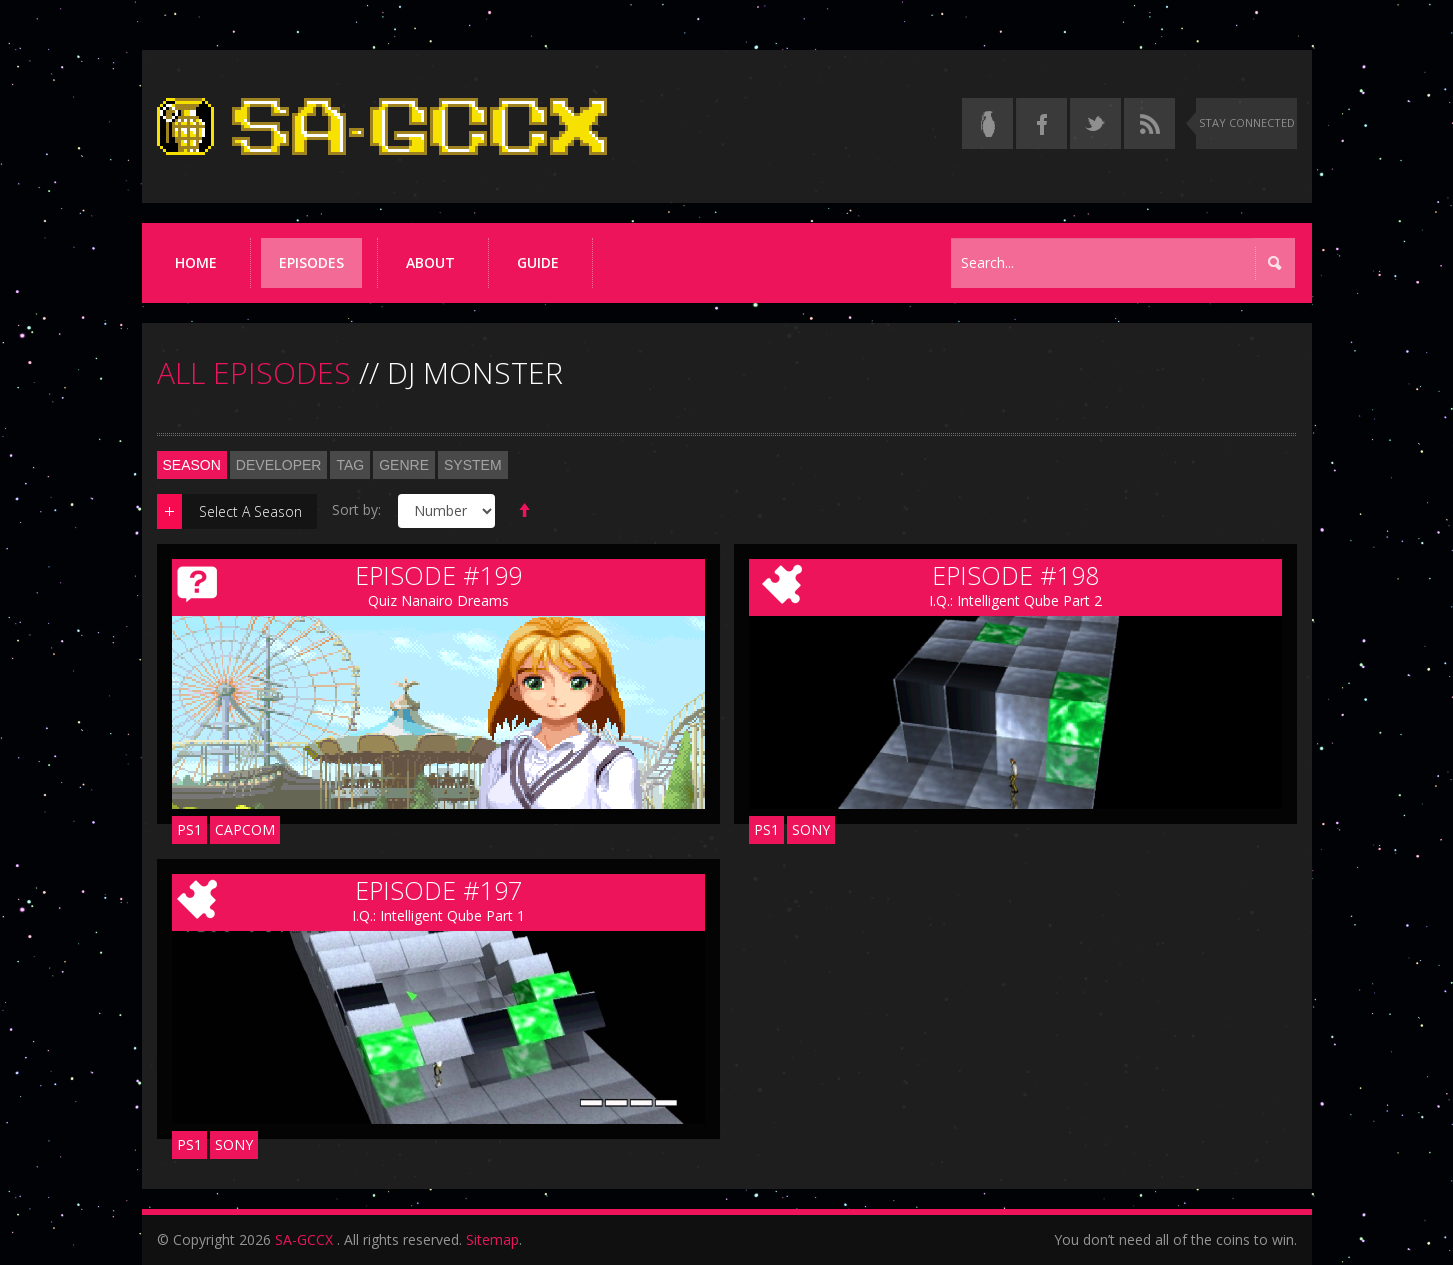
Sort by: (356, 509)
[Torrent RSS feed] (1149, 123)
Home (196, 262)
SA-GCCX (304, 1239)
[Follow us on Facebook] (1041, 123)
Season (192, 465)
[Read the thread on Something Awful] (987, 123)
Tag (350, 465)
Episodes (311, 262)
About (430, 262)
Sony (811, 829)
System (473, 465)
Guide (538, 262)
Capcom (245, 829)
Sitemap (492, 1239)
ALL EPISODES (254, 372)
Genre (404, 465)
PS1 (189, 829)
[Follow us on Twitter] (1095, 123)
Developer (279, 465)
